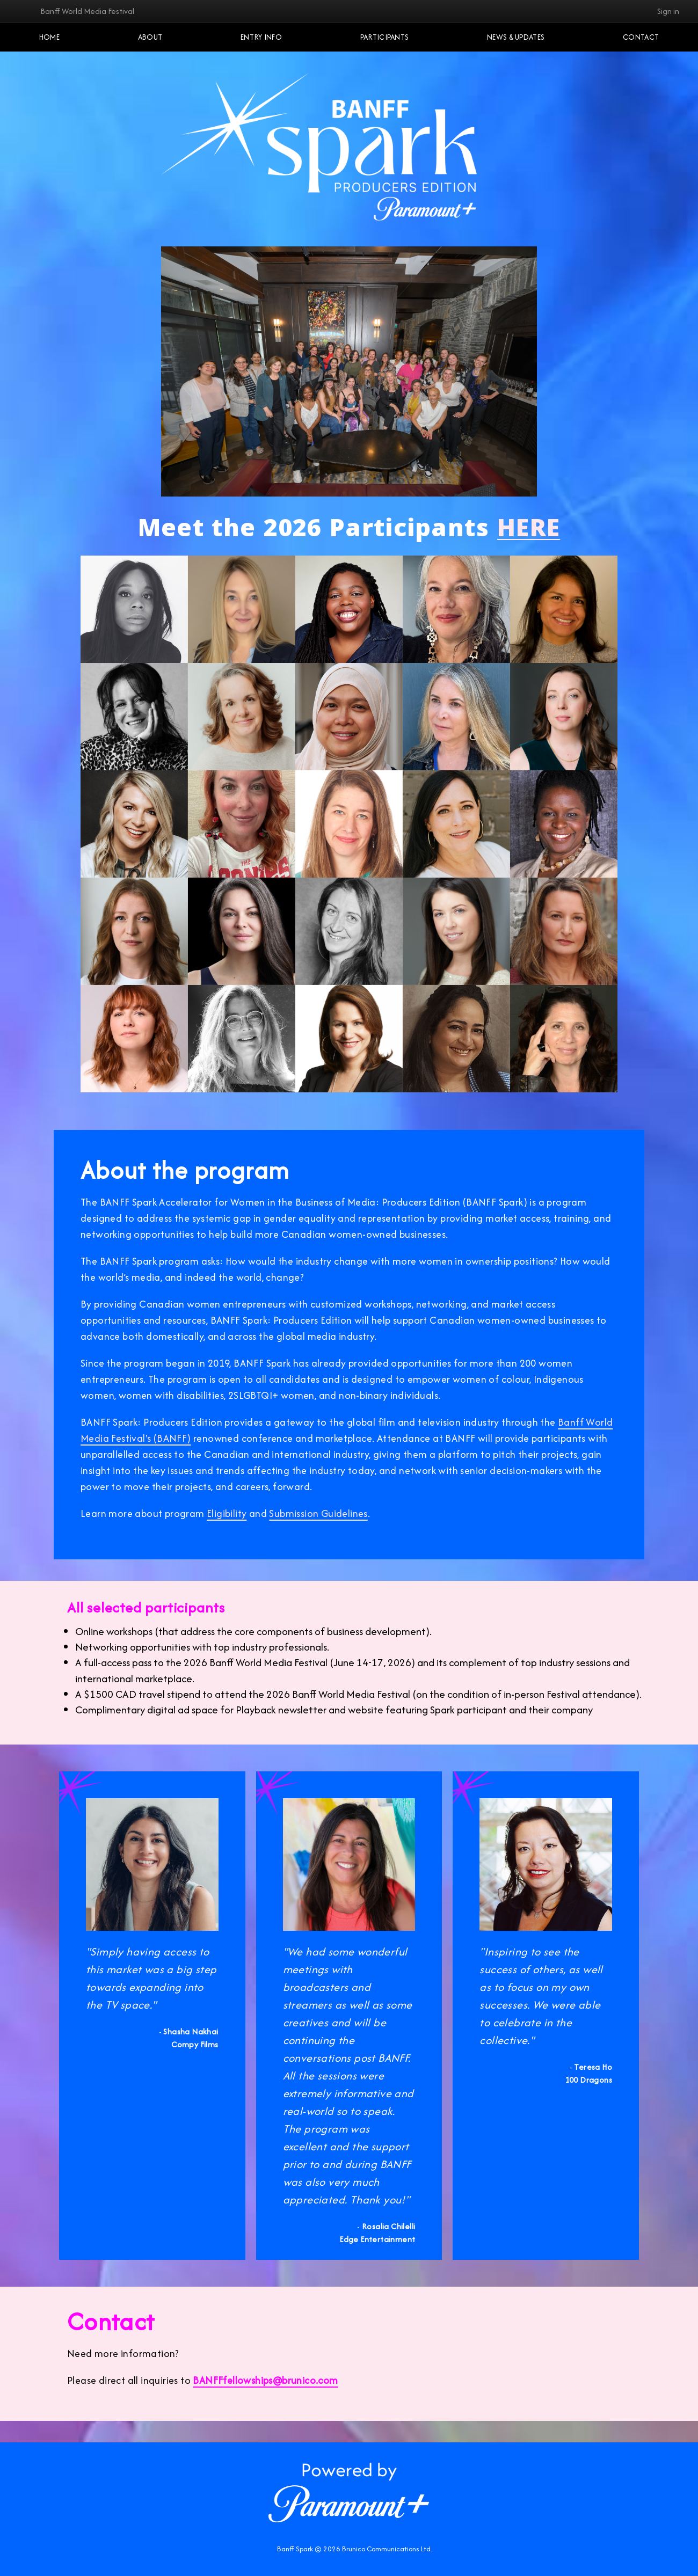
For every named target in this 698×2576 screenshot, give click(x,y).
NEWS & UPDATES (515, 37)
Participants (384, 37)
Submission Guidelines (318, 1513)
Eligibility (226, 1513)
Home (49, 37)
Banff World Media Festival (87, 11)
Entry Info (261, 37)
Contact (641, 37)
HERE (528, 531)
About (150, 37)
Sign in (668, 11)
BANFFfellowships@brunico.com (265, 2380)
